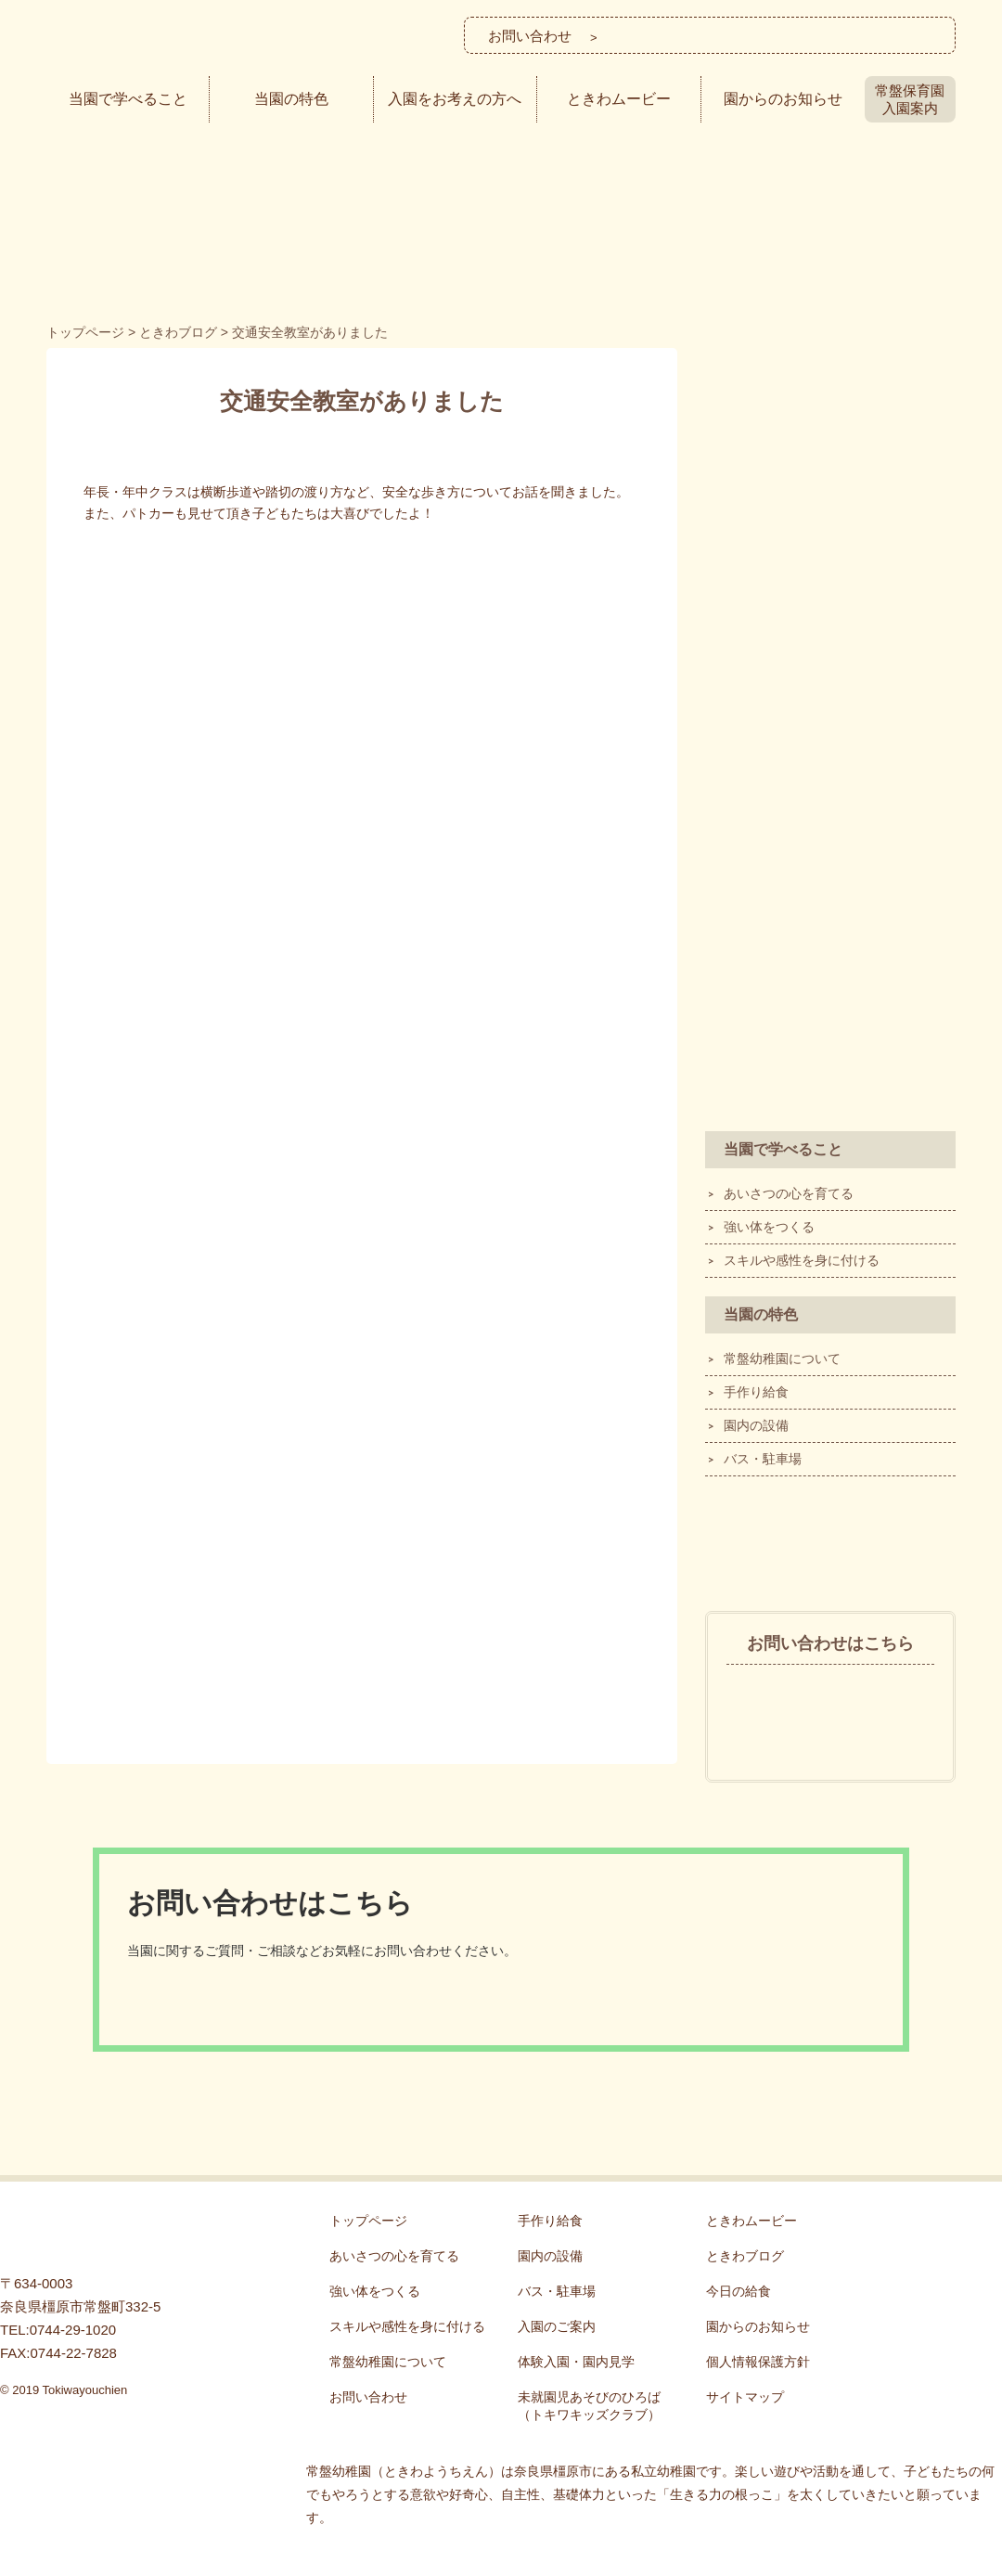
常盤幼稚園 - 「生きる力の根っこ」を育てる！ (93, 2232)
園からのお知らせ (783, 99)
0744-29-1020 (830, 1695)
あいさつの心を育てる (789, 1193)
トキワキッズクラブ (830, 778)
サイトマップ (745, 2396)
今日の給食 (738, 2291)
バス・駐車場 (763, 1458)
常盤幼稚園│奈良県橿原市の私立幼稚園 (177, 40)
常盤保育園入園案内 (909, 99)
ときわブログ (830, 1541)
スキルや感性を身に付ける (802, 1260)
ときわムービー (619, 99)
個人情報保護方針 (758, 2361)
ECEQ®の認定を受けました (830, 1047)
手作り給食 (756, 1392)
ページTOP (969, 2181)
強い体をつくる (769, 1226)
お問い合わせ (368, 2396)
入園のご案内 (830, 509)
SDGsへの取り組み (830, 913)
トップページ (368, 2220)
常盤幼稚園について (782, 1358)
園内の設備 (756, 1425)
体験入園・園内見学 (830, 644)
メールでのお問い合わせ (857, 35)
